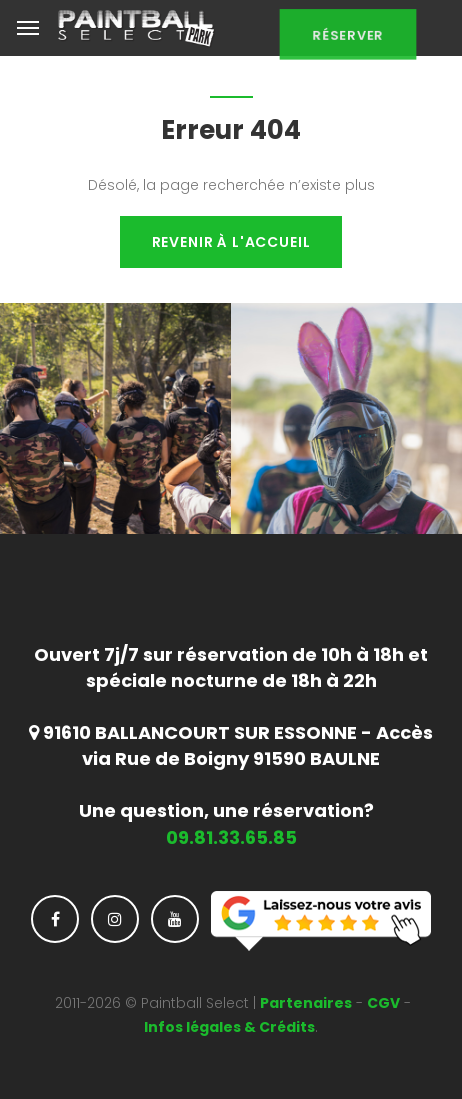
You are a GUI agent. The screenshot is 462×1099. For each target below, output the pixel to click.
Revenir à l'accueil (231, 242)
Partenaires (306, 1003)
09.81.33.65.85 (231, 837)
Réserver (348, 41)
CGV (383, 1003)
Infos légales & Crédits (229, 1027)
